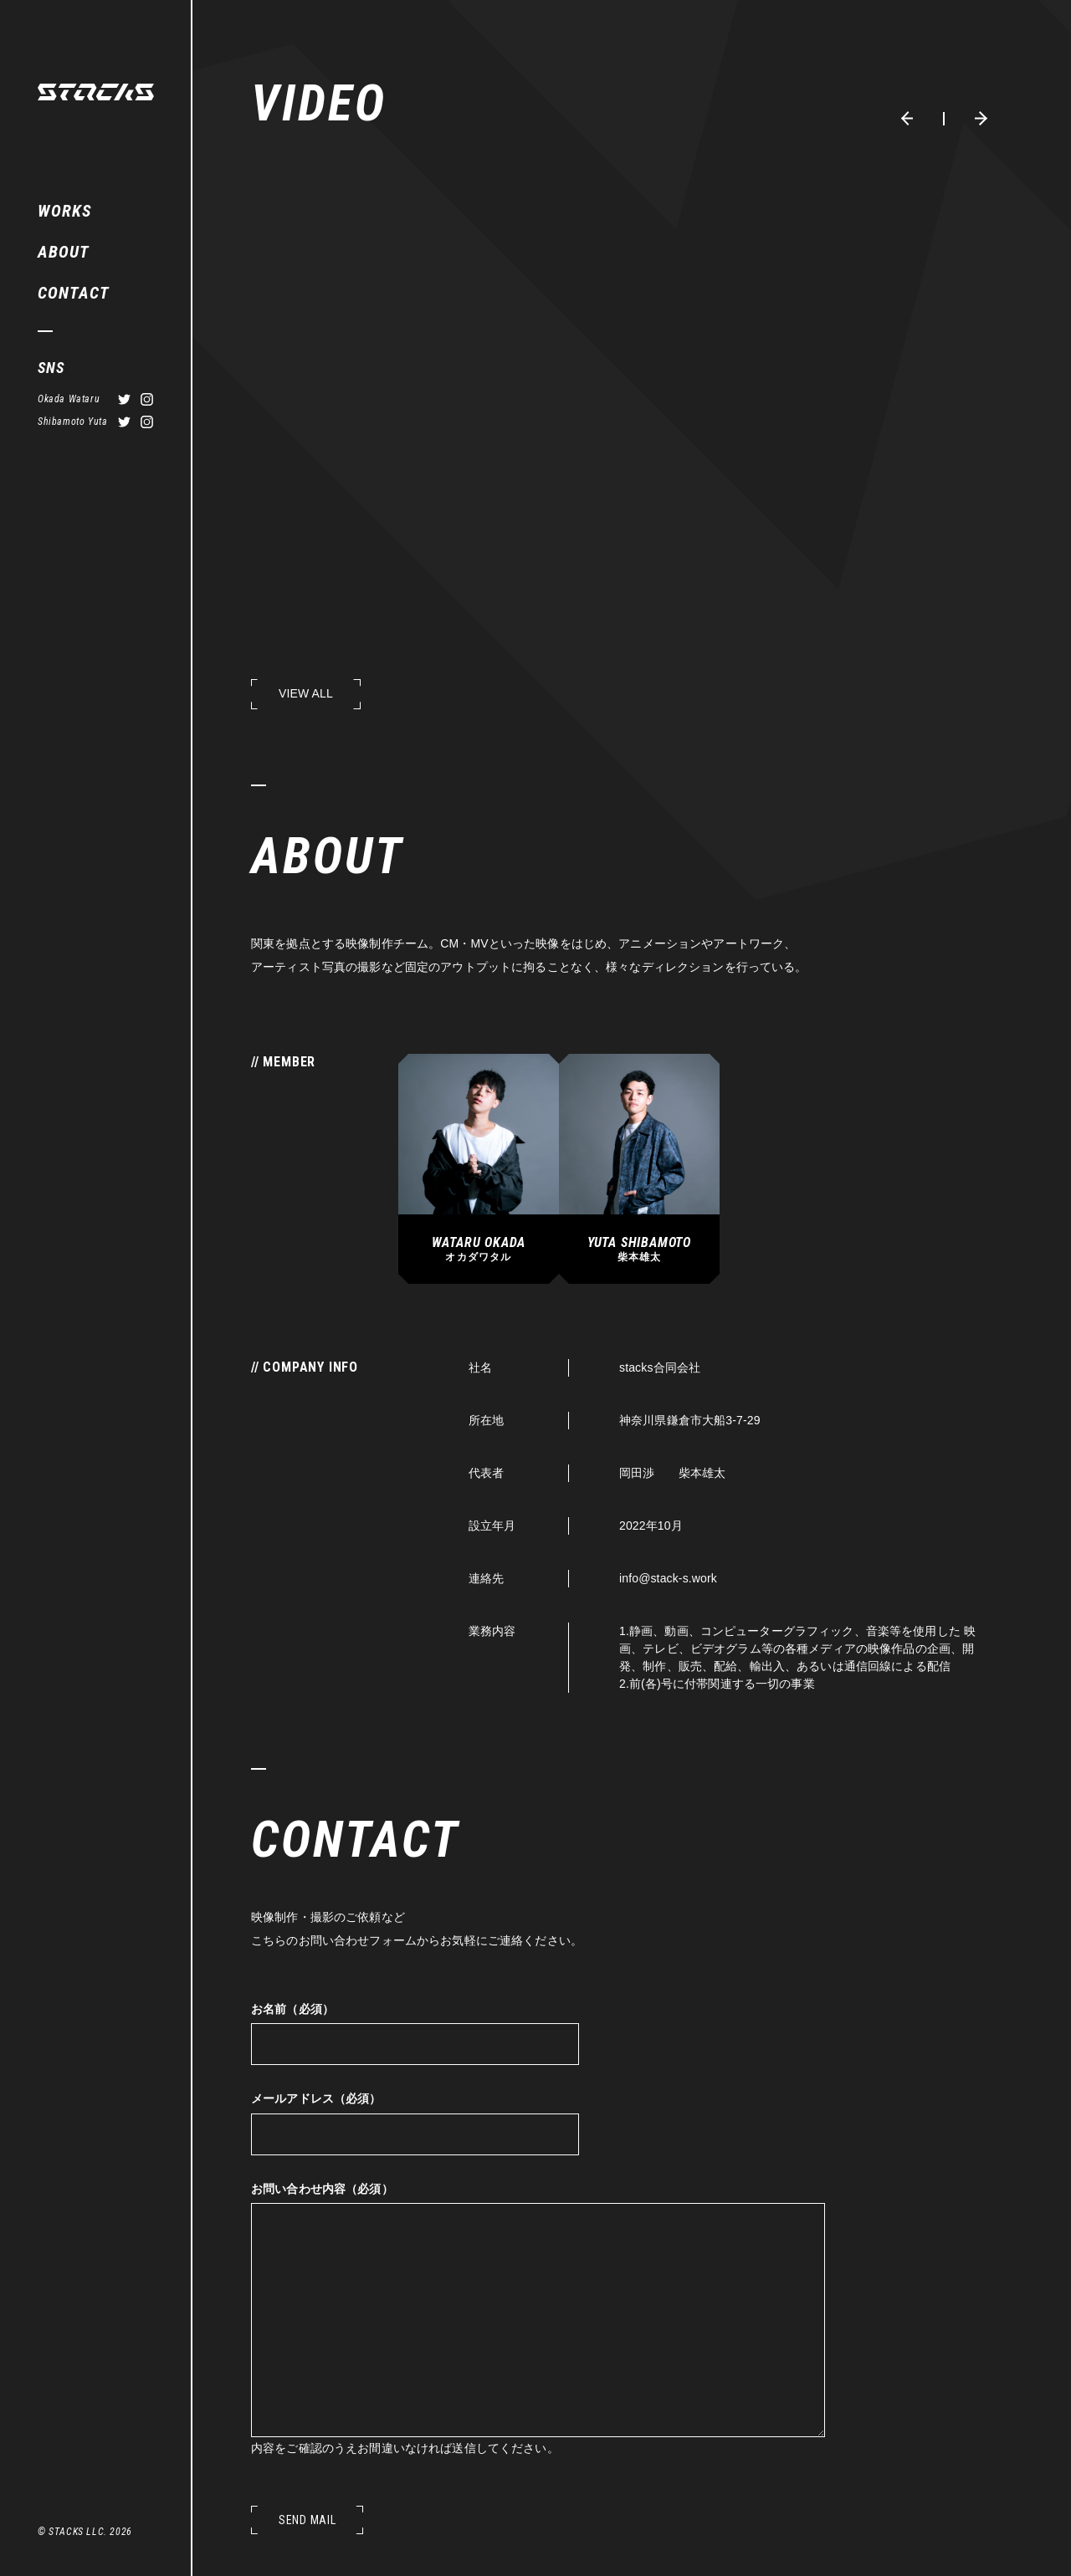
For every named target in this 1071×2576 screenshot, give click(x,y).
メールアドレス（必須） (316, 2098)
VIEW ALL (306, 693)
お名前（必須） (292, 2009)
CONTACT (74, 293)
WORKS (64, 211)
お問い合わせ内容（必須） (322, 2188)
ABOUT (64, 252)
